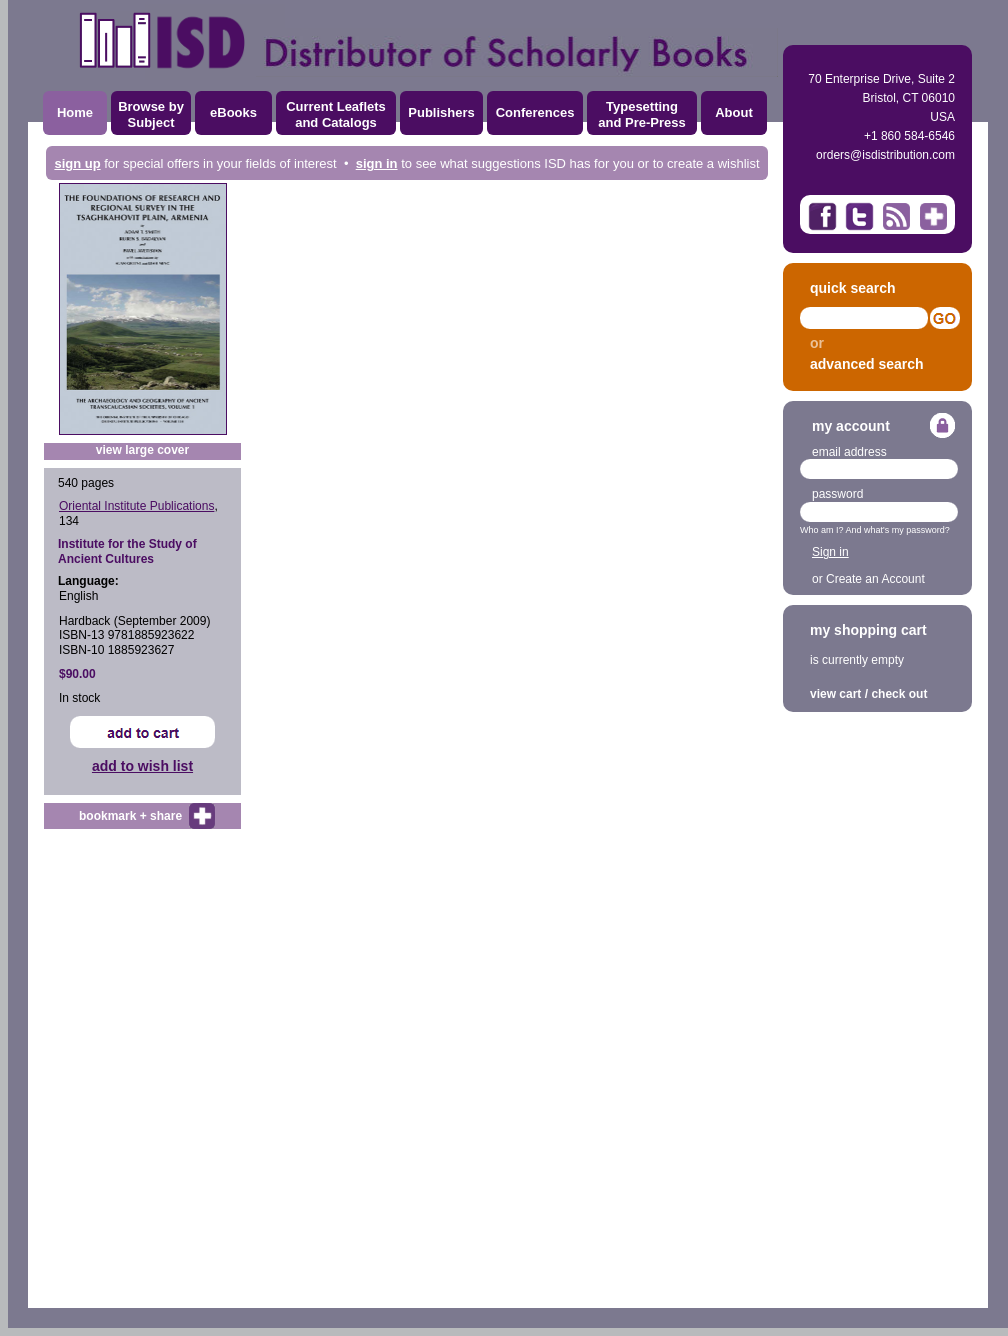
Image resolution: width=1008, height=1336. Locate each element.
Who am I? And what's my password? (875, 530)
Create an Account (875, 579)
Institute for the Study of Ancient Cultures (127, 551)
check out (899, 694)
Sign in (830, 552)
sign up (77, 163)
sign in (377, 163)
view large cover (142, 450)
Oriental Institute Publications (136, 506)
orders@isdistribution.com (885, 155)
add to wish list (142, 766)
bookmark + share (130, 816)
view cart (835, 694)
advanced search (867, 364)
